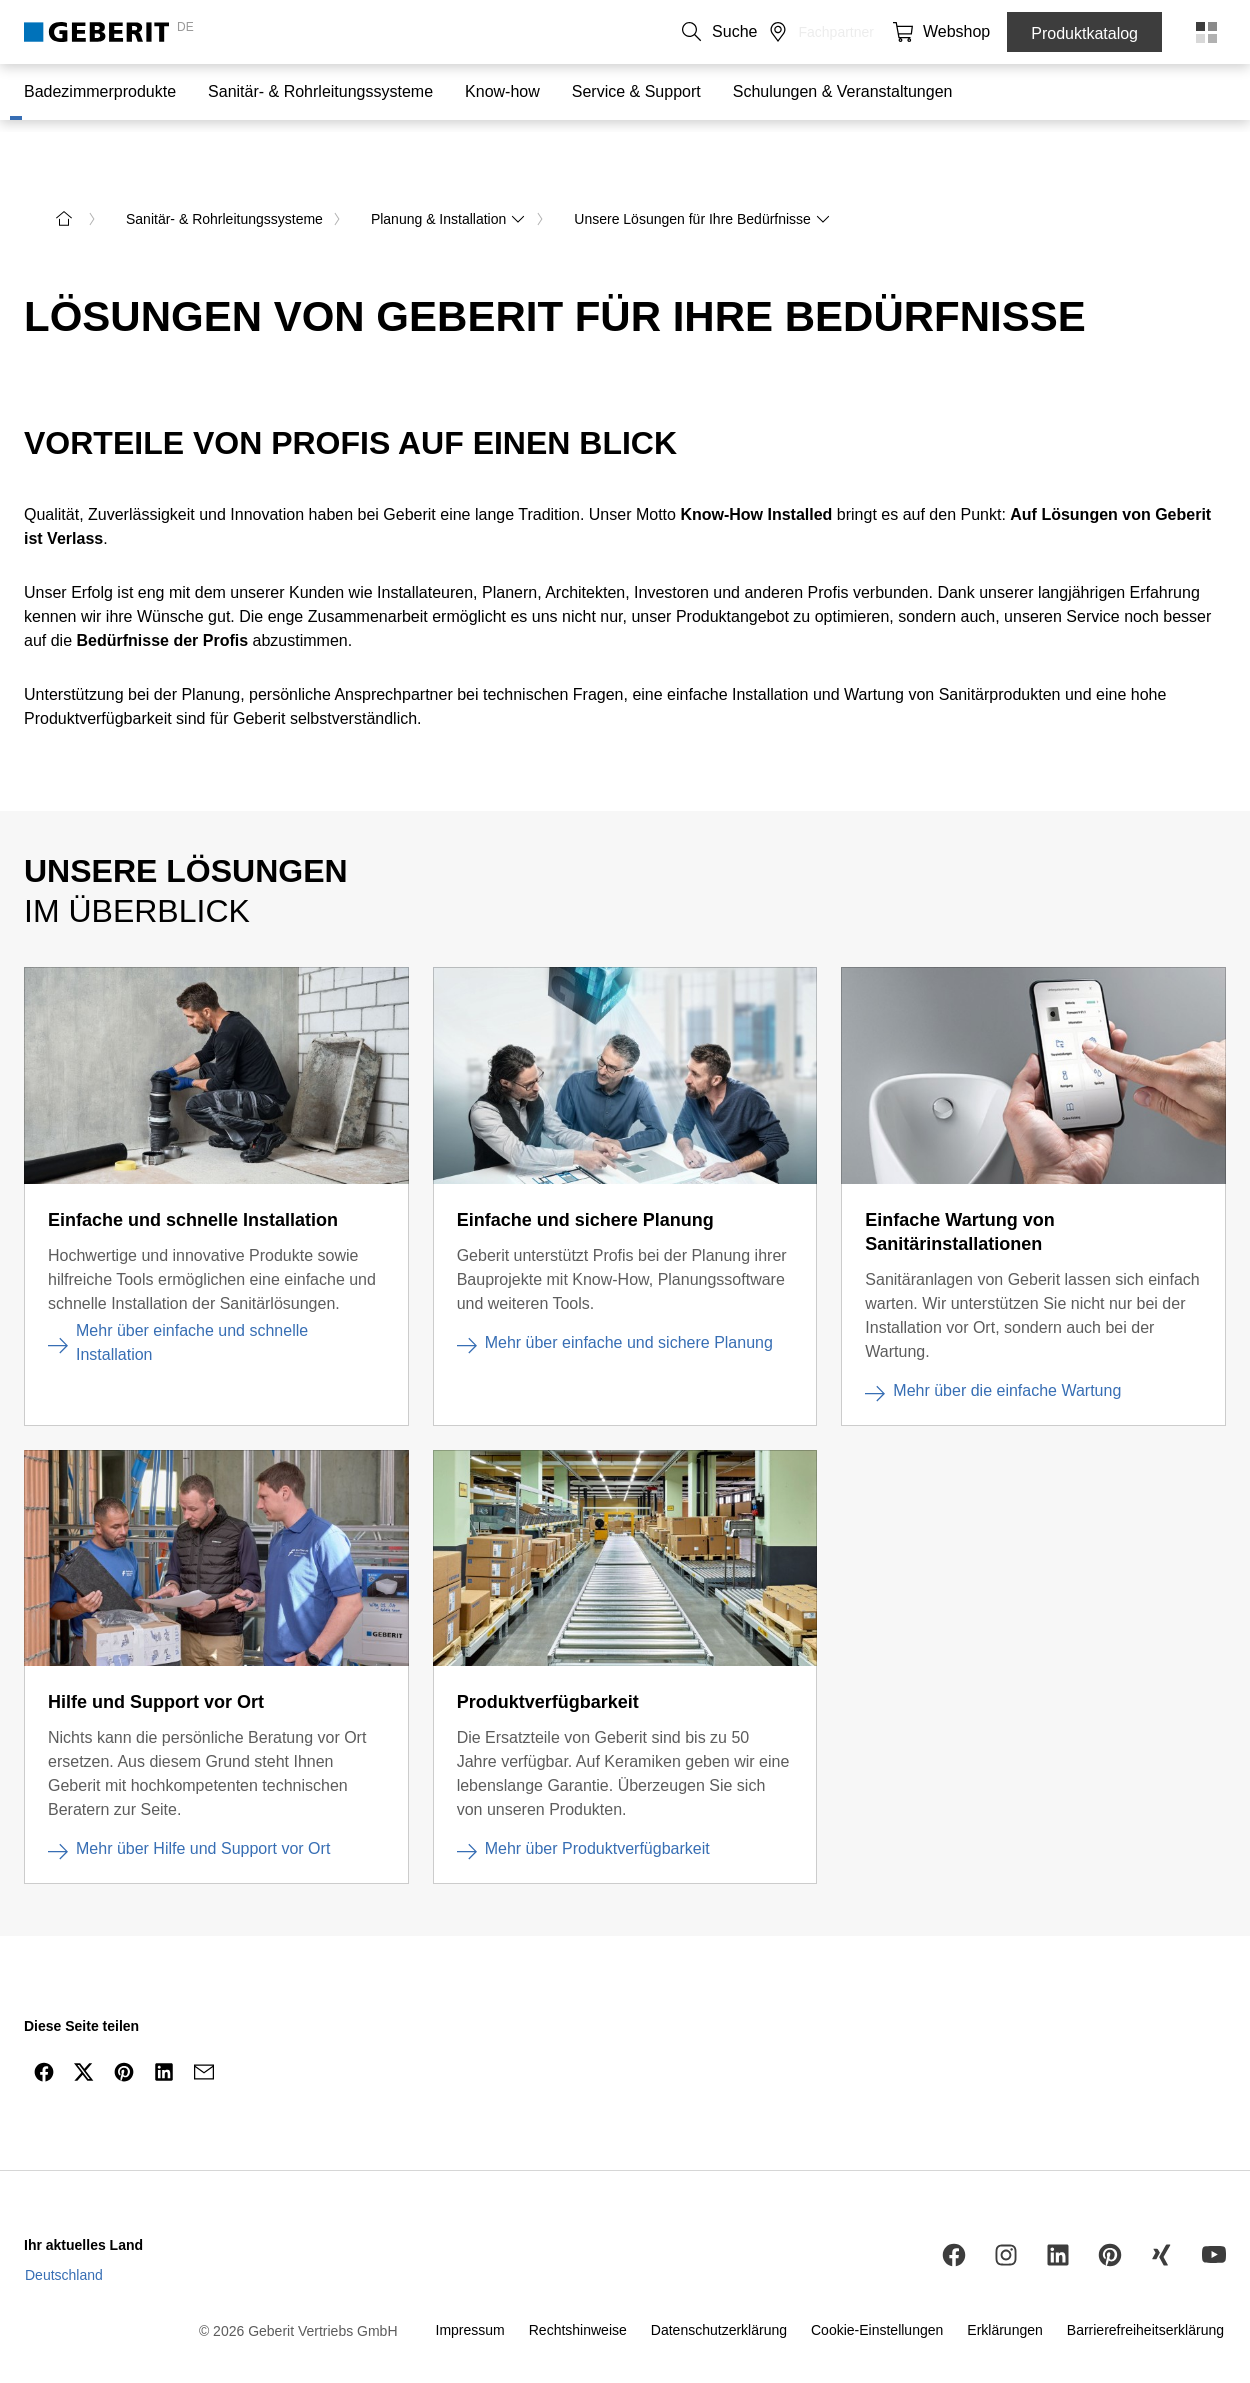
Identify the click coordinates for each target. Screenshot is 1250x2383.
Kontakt (594, 32)
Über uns (667, 32)
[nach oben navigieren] (1193, 2073)
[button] (883, 32)
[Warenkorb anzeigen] (963, 32)
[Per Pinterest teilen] (124, 2025)
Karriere (741, 32)
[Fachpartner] (923, 32)
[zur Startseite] (64, 172)
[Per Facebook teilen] (44, 2025)
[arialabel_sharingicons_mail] (204, 2025)
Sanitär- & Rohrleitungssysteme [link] (224, 172)
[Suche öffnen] (883, 32)
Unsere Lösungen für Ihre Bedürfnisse (702, 172)
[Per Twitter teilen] (84, 2025)
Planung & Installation (448, 172)
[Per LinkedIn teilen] (164, 2025)
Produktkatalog (1084, 33)
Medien (808, 32)
